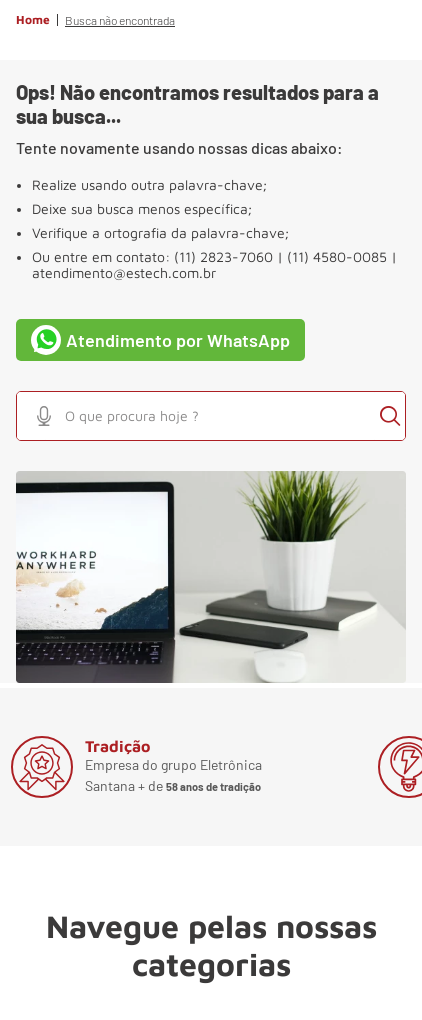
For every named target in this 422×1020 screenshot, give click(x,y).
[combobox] (211, 416)
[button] (44, 416)
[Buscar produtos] (390, 416)
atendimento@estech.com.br (124, 273)
